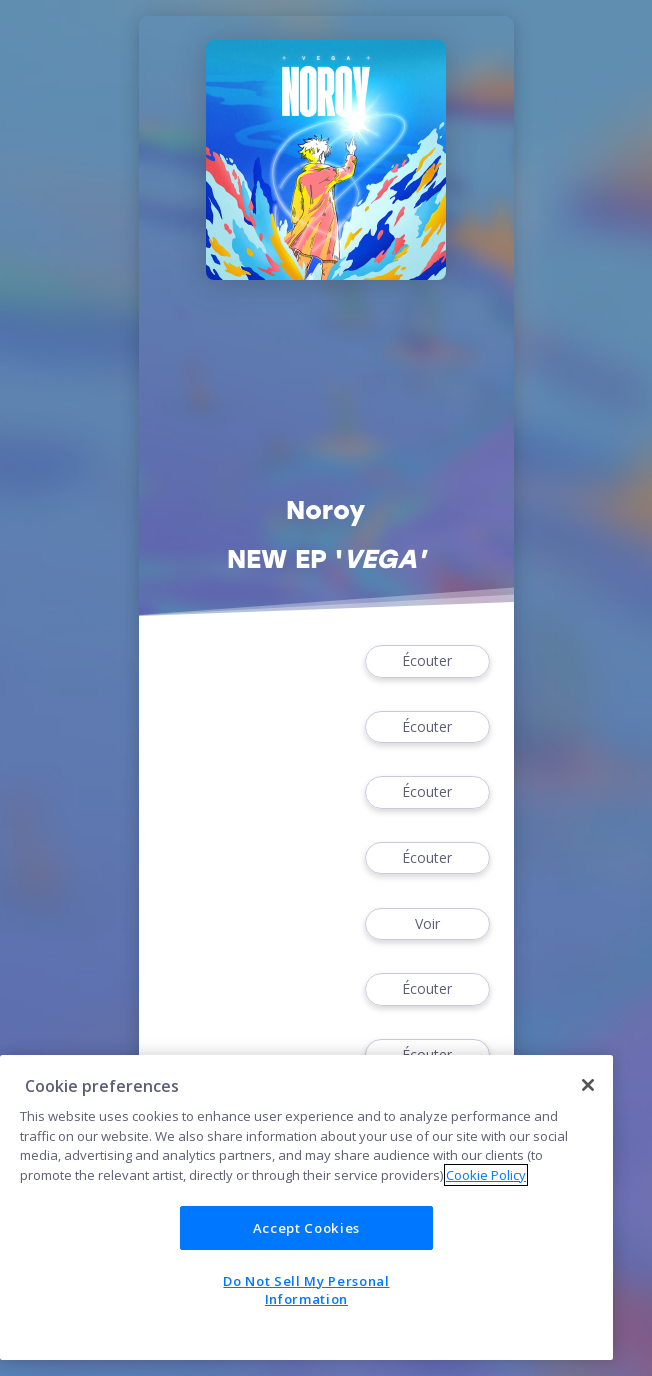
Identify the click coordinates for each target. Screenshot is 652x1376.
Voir (427, 924)
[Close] (588, 1085)
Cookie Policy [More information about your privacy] (486, 1175)
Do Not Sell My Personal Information (306, 1290)
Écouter (427, 661)
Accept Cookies (306, 1228)
